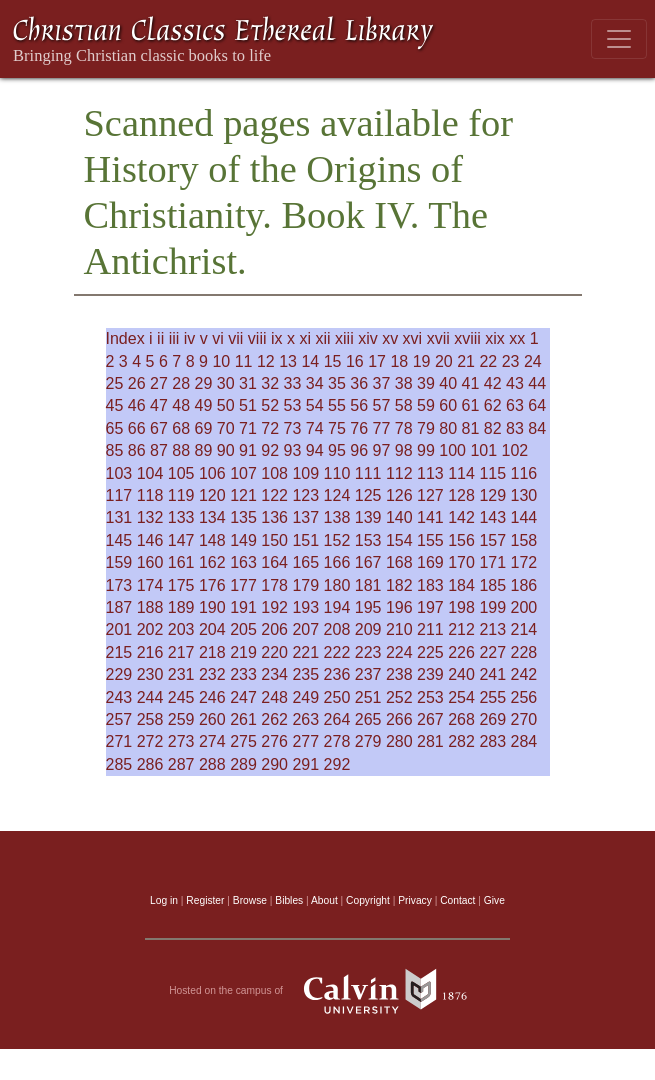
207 (305, 629)
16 (355, 361)
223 (368, 652)
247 (243, 697)
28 (181, 383)
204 (212, 629)
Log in (164, 900)
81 (471, 428)
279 (368, 741)
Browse (250, 900)
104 (150, 473)
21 (466, 361)
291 (305, 764)
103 (119, 473)
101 (483, 450)
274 (212, 741)
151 (305, 540)
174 (150, 585)
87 (159, 450)
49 (204, 405)
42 (493, 383)
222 (337, 652)
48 (181, 405)
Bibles (289, 900)
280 (399, 741)
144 (524, 517)
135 (243, 517)
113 (430, 473)
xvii (438, 338)
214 (524, 629)
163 (243, 562)
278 (337, 741)
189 (181, 607)
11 (244, 361)
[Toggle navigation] (619, 39)
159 (119, 562)
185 (492, 585)
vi (218, 338)
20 (444, 361)
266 (399, 719)
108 (274, 473)
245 (181, 697)
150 (274, 540)
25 (115, 383)
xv (390, 338)
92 (270, 450)
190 (212, 607)
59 (426, 405)
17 (377, 361)
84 (537, 428)
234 (274, 674)
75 (337, 428)
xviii (467, 338)
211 (430, 629)
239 (430, 674)
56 (359, 405)
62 (493, 405)
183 (430, 585)
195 (368, 607)
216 (150, 652)
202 (150, 629)
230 (150, 674)
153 (368, 540)
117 (119, 495)
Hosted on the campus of (327, 991)
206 (274, 629)
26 (137, 383)
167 (368, 562)
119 (181, 495)
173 (119, 585)
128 (461, 495)
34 (315, 383)
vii (235, 338)
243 (119, 697)
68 (181, 428)
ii (160, 338)
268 (461, 719)
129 (492, 495)
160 (150, 562)
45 (115, 405)
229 (119, 674)
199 (492, 607)
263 (305, 719)
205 (243, 629)
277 (305, 741)
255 (492, 697)
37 (382, 383)
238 (399, 674)
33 (293, 383)
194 (337, 607)
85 (115, 450)
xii (322, 338)
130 (524, 495)
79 (426, 428)
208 (337, 629)
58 (404, 405)
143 (492, 517)
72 (270, 428)
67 (159, 428)
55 (337, 405)
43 (515, 383)
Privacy (415, 900)
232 (212, 674)
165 (305, 562)
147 (181, 540)
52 (270, 405)
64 (537, 405)
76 (359, 428)
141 (430, 517)
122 (274, 495)
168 (399, 562)
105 (181, 473)
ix (277, 338)
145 (119, 540)
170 (461, 562)
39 (426, 383)
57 (382, 405)
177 (243, 585)
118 (150, 495)
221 (305, 652)
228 (524, 652)
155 (430, 540)
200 (524, 607)
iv (190, 338)
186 (524, 585)
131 (119, 517)
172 (524, 562)
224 (399, 652)
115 (492, 473)
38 (404, 383)
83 (515, 428)
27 (159, 383)
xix (495, 338)
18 (399, 361)
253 (430, 697)
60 (448, 405)
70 (226, 428)
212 (461, 629)
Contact (457, 900)
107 (243, 473)
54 (315, 405)
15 (333, 361)
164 (274, 562)
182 (399, 585)
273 (181, 741)
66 (137, 428)
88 (181, 450)
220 (274, 652)
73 (293, 428)
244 (150, 697)
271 (119, 741)
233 (243, 674)
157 (492, 540)
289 (243, 764)
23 (511, 361)
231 (181, 674)
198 (461, 607)
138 (337, 517)
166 (337, 562)
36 (359, 383)
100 (452, 450)
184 (461, 585)
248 (274, 697)
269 (492, 719)
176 (212, 585)
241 (492, 674)
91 (248, 450)
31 (248, 383)
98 (404, 450)
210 (399, 629)
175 (181, 585)
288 (212, 764)
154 (399, 540)
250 (337, 697)
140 (399, 517)
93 (293, 450)
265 (368, 719)
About (324, 900)
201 (119, 629)
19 (422, 361)
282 (461, 741)
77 (382, 428)
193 (305, 607)
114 (461, 473)
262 (274, 719)
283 (492, 741)
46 (137, 405)
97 (382, 450)
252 (399, 697)
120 (212, 495)
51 (248, 405)
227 (492, 652)
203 (181, 629)
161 (181, 562)
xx (517, 338)
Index (125, 338)
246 (212, 697)
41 (471, 383)
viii (257, 338)
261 (243, 719)
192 (274, 607)
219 (243, 652)
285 (119, 764)
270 (524, 719)
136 (274, 517)
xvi (413, 338)
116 (524, 473)
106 (212, 473)
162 (212, 562)
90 (226, 450)
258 (150, 719)
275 (243, 741)
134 (212, 517)
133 (181, 517)
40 (448, 383)
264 (337, 719)
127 (430, 495)
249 (305, 697)
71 (248, 428)
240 (461, 674)
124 (337, 495)
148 (212, 540)
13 (288, 361)
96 (359, 450)
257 (119, 719)
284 (524, 741)
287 (181, 764)
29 (204, 383)
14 (310, 361)
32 (270, 383)
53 (293, 405)
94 (315, 450)
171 (492, 562)
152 (337, 540)
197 (430, 607)
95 (337, 450)
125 (368, 495)
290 (274, 764)
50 (226, 405)
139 (368, 517)
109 (305, 473)
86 (137, 450)
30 (226, 383)
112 (399, 473)
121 (243, 495)
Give (494, 900)
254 (461, 697)
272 (150, 741)
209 (368, 629)
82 (493, 428)
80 (448, 428)
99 (426, 450)
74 (315, 428)
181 (368, 585)
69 (204, 428)
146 (150, 540)
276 (274, 741)
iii (174, 338)
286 (150, 764)
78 (404, 428)
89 (204, 450)
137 (305, 517)
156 (461, 540)
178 (274, 585)
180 (337, 585)
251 (368, 697)
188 (150, 607)
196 (399, 607)
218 (212, 652)
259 (181, 719)
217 (181, 652)
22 (488, 361)
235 (305, 674)
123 (305, 495)
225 (430, 652)
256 (524, 697)
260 (212, 719)
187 (119, 607)
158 (524, 540)
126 (399, 495)
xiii (344, 338)
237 (368, 674)
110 (337, 473)
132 (150, 517)
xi (305, 338)
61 (471, 405)
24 (533, 361)
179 (305, 585)
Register (205, 900)
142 (461, 517)
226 (461, 652)
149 (243, 540)
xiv (368, 338)
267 (430, 719)
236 (337, 674)
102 (515, 450)
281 (430, 741)
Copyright (368, 900)
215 (119, 652)
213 (492, 629)
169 (430, 562)
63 (515, 405)
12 (266, 361)
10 (221, 361)
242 (524, 674)
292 (337, 764)
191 (243, 607)
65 (115, 428)
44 (537, 383)
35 (337, 383)
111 (368, 473)
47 (159, 405)
